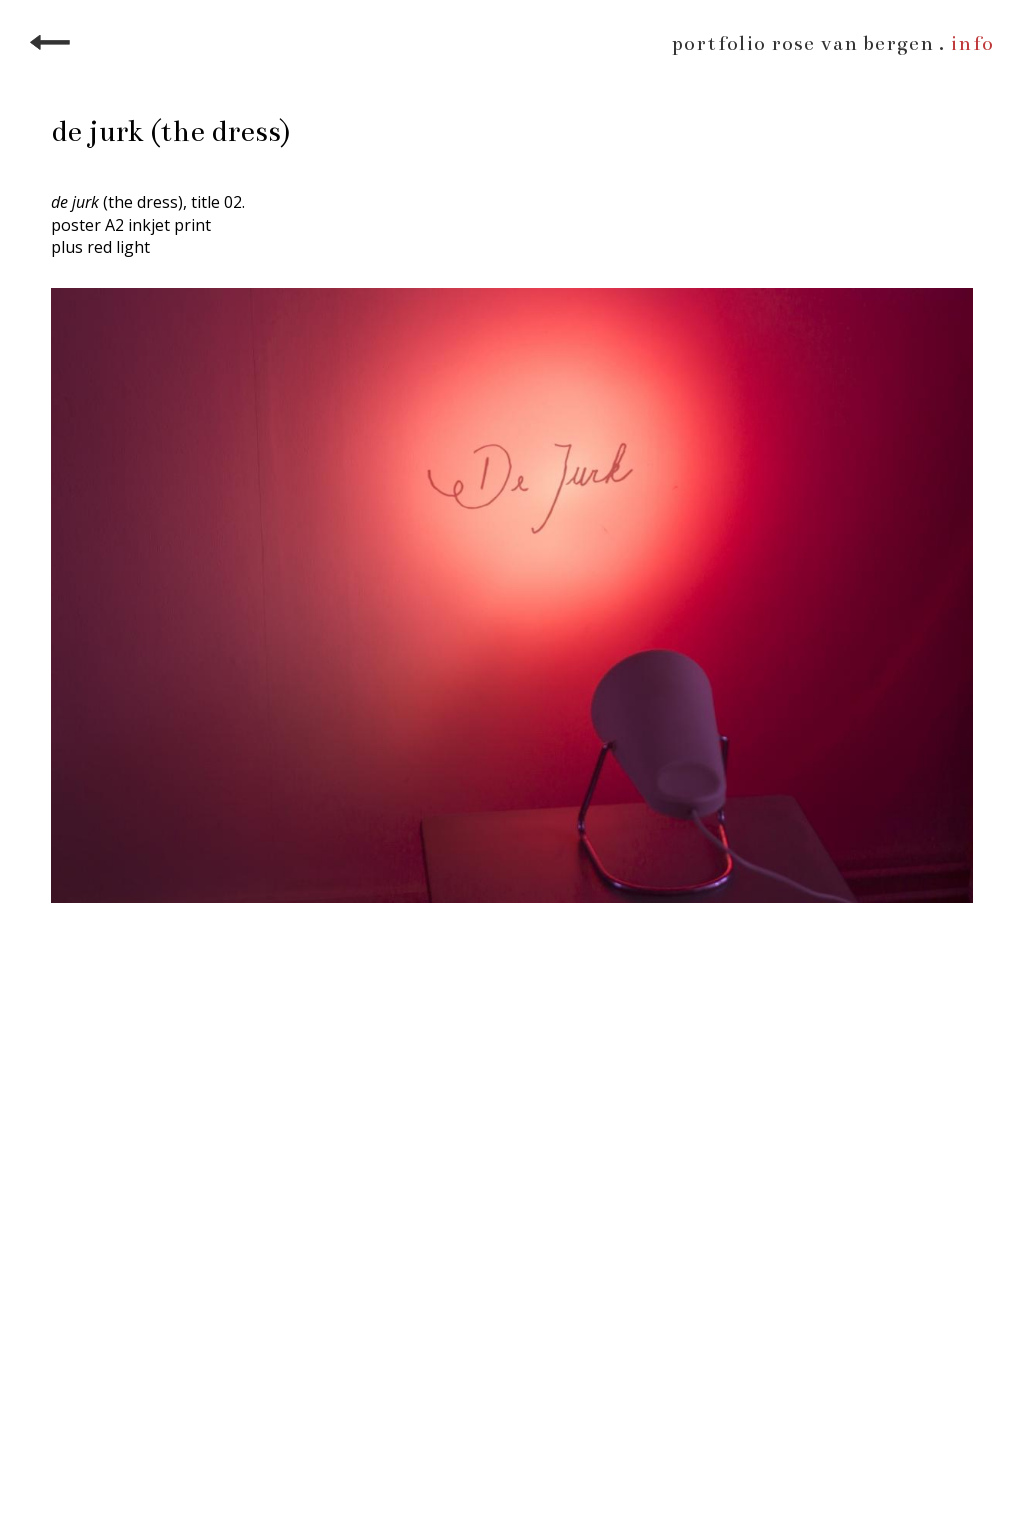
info (972, 43)
